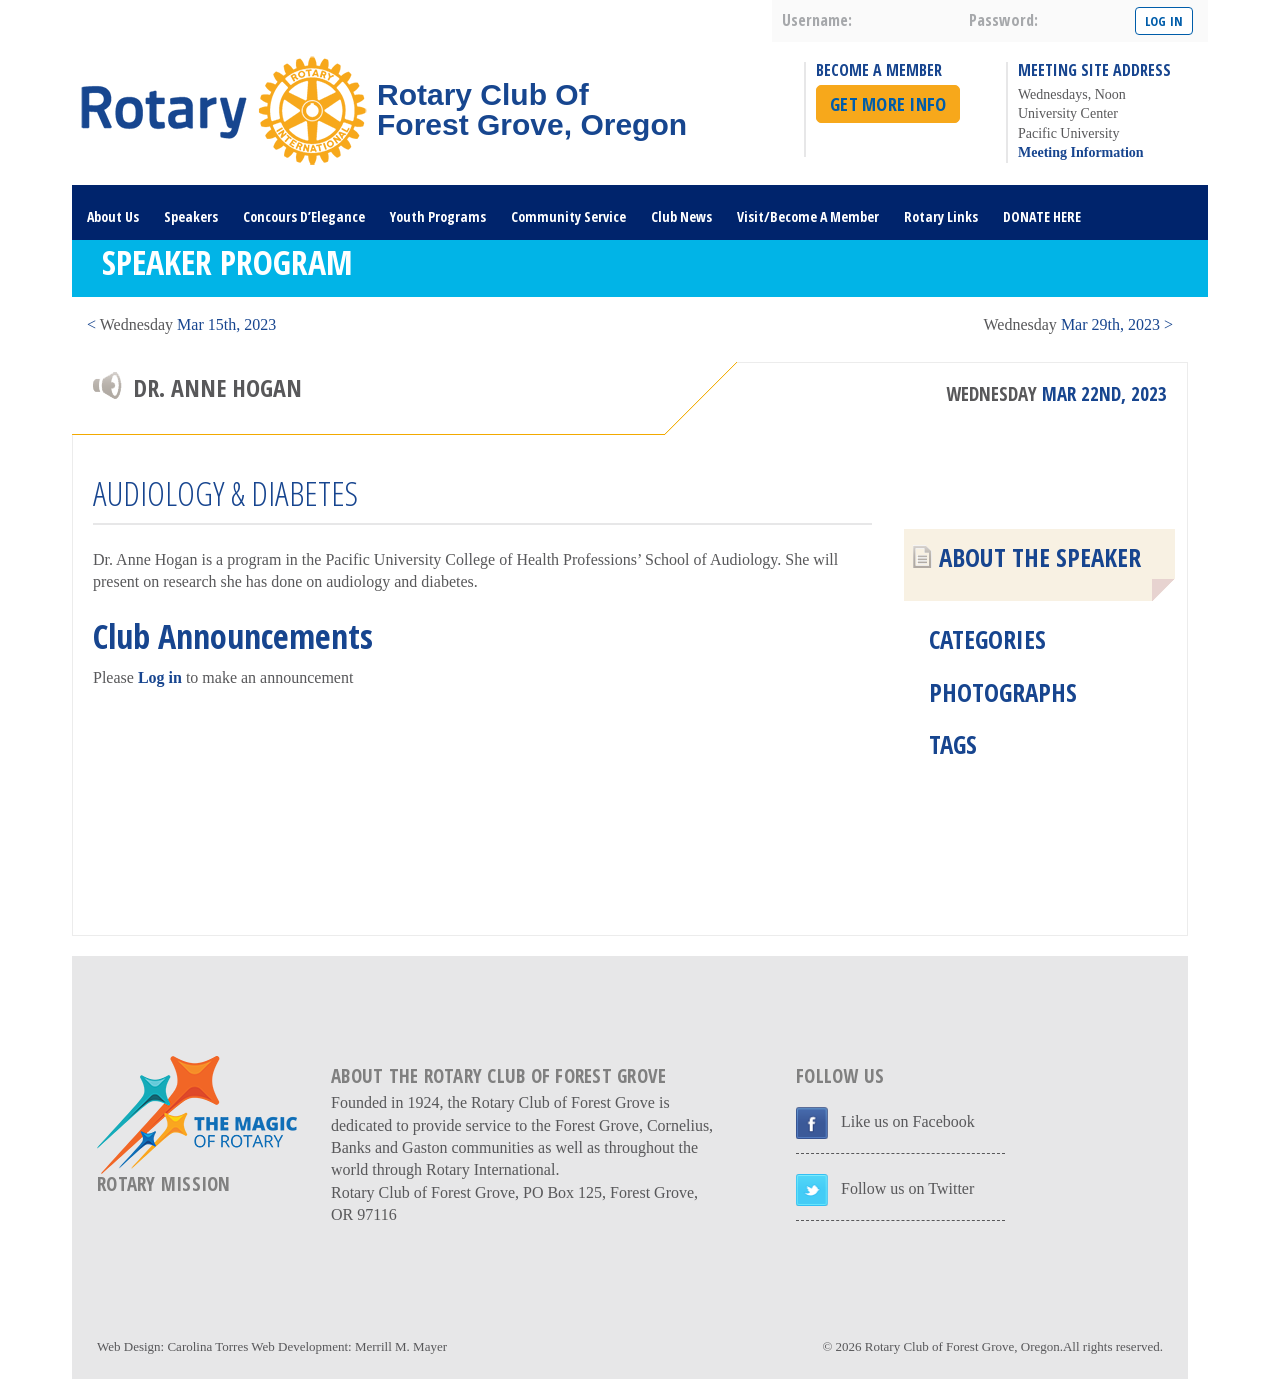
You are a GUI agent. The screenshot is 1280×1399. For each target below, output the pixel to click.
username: (817, 20)
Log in (160, 677)
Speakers (191, 216)
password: (1003, 20)
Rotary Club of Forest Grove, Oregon (962, 1346)
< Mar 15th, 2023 (181, 324)
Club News (681, 216)
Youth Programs (438, 216)
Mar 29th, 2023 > (1078, 324)
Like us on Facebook (908, 1121)
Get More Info (888, 104)
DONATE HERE (1042, 216)
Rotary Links (941, 216)
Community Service (568, 216)
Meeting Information (1081, 152)
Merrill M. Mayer (401, 1346)
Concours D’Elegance (304, 216)
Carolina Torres (207, 1346)
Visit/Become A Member (808, 216)
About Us (113, 216)
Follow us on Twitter (907, 1188)
